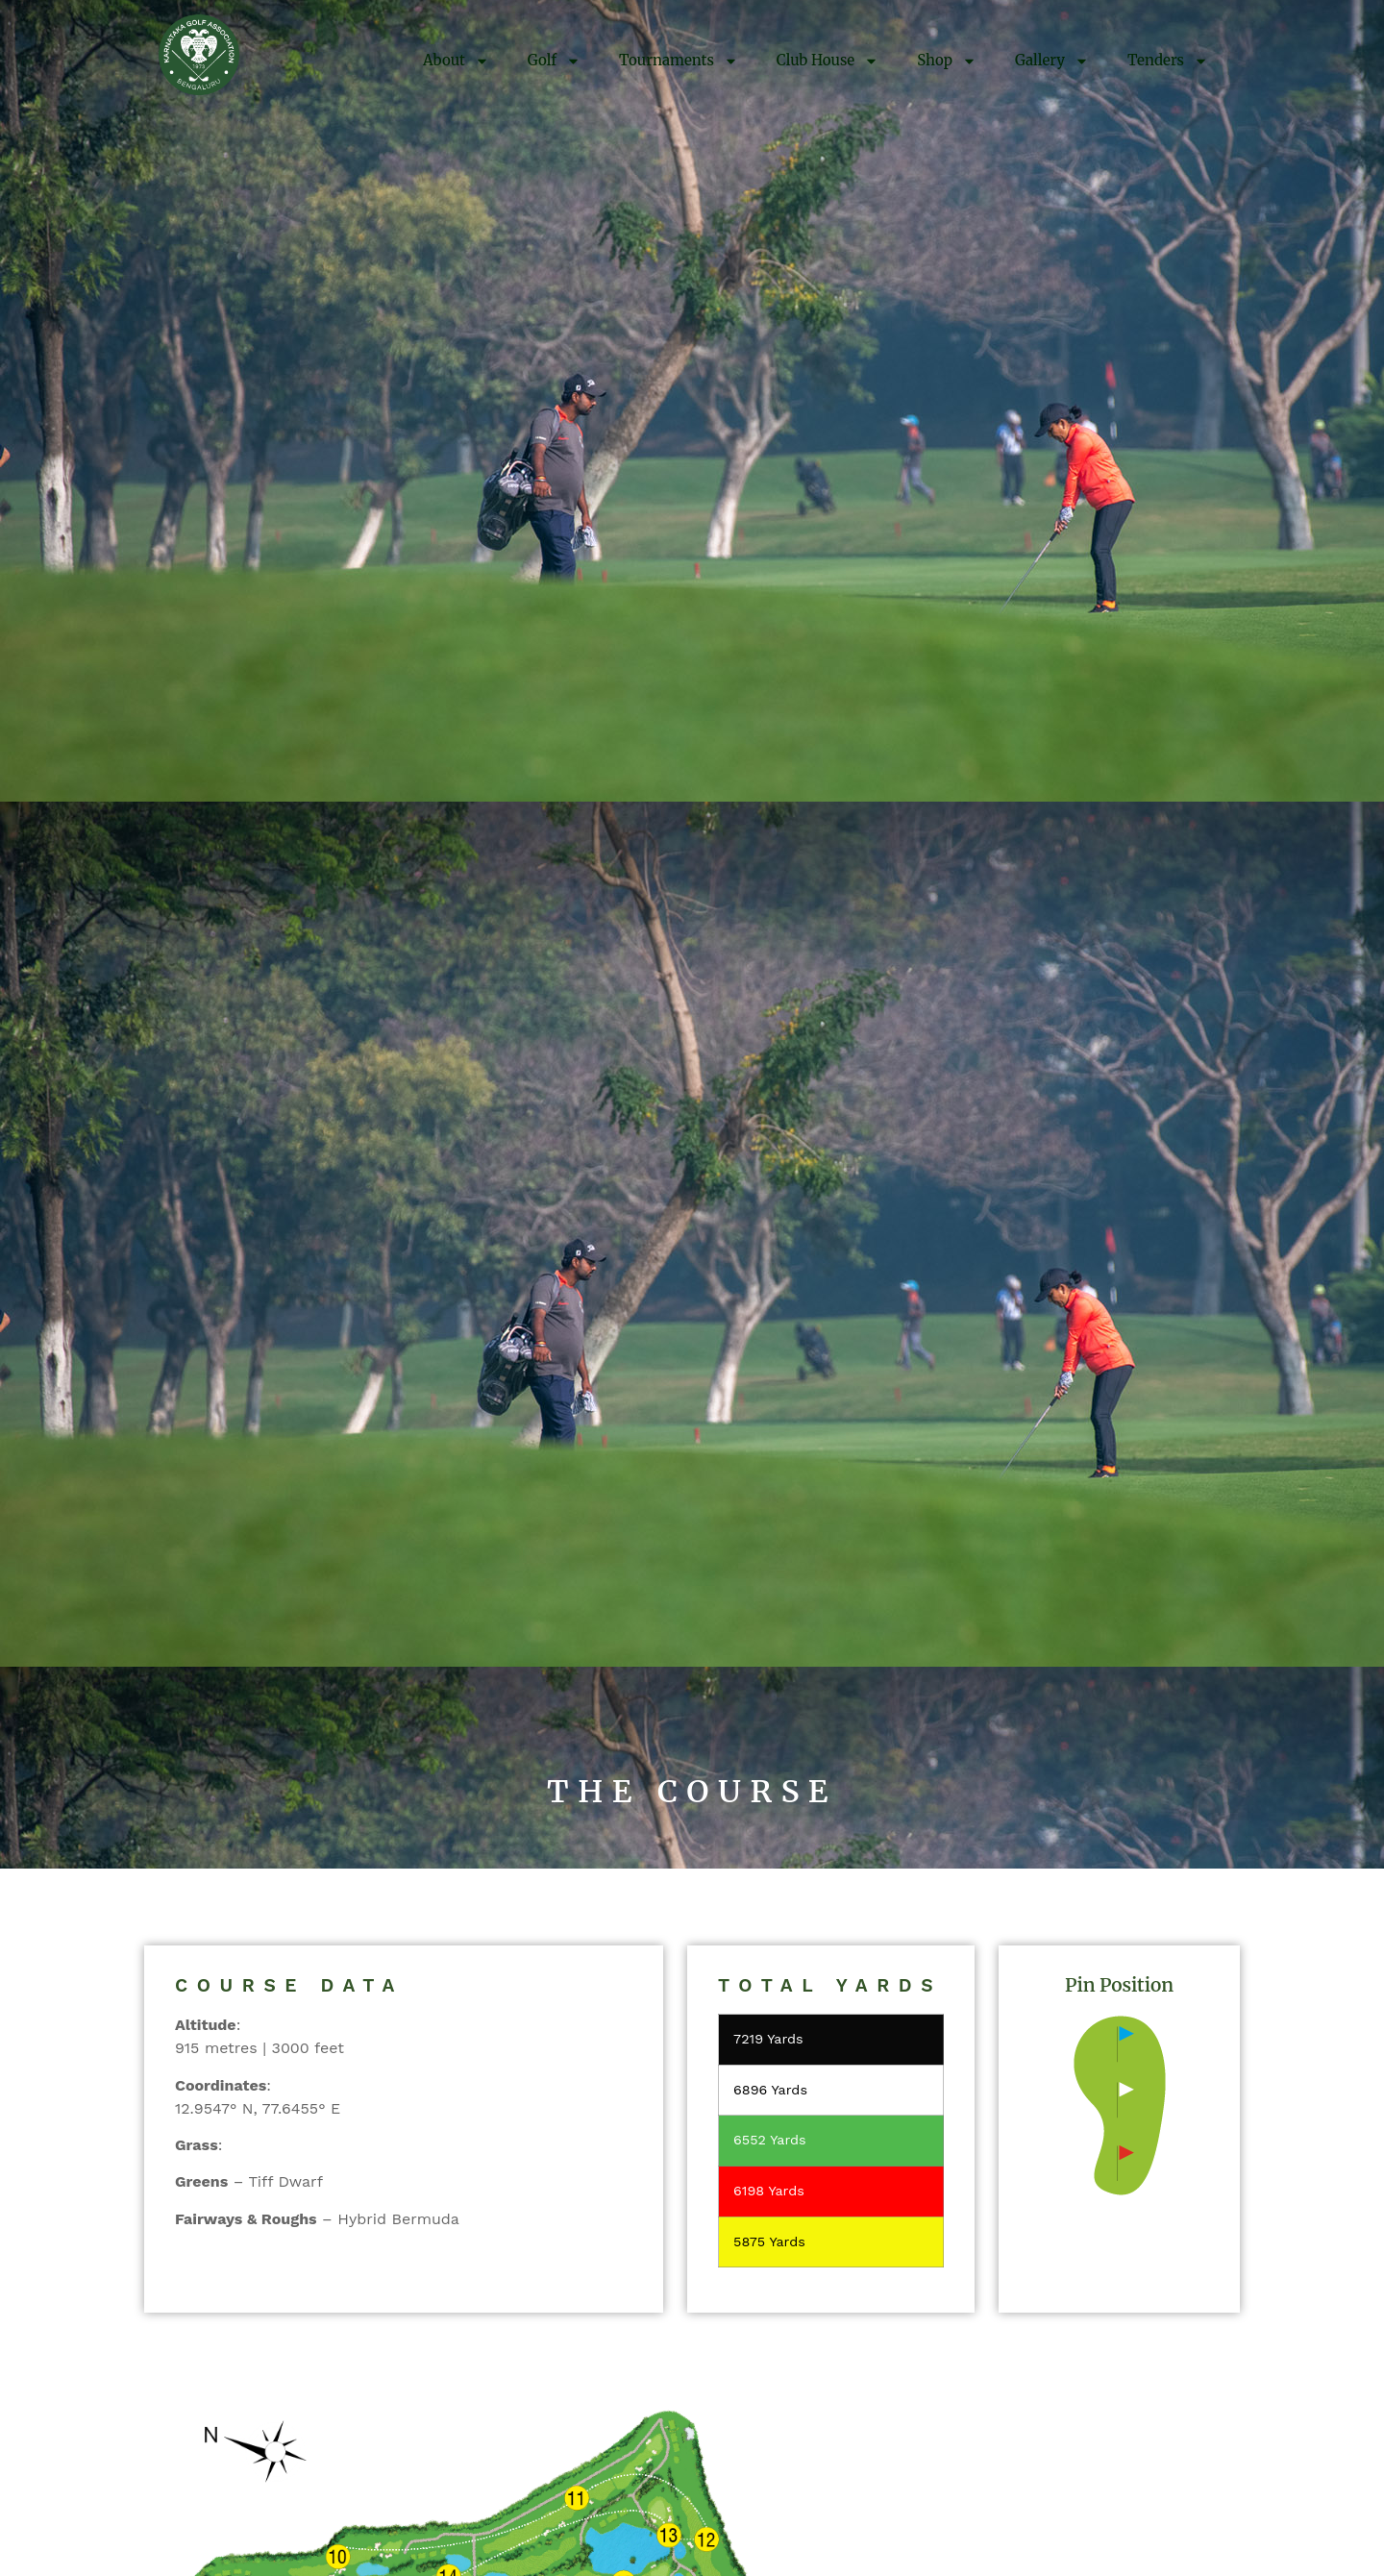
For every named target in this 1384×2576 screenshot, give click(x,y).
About (456, 61)
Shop (946, 61)
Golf (554, 61)
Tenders (1167, 61)
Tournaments (678, 61)
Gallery (1052, 61)
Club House (827, 61)
